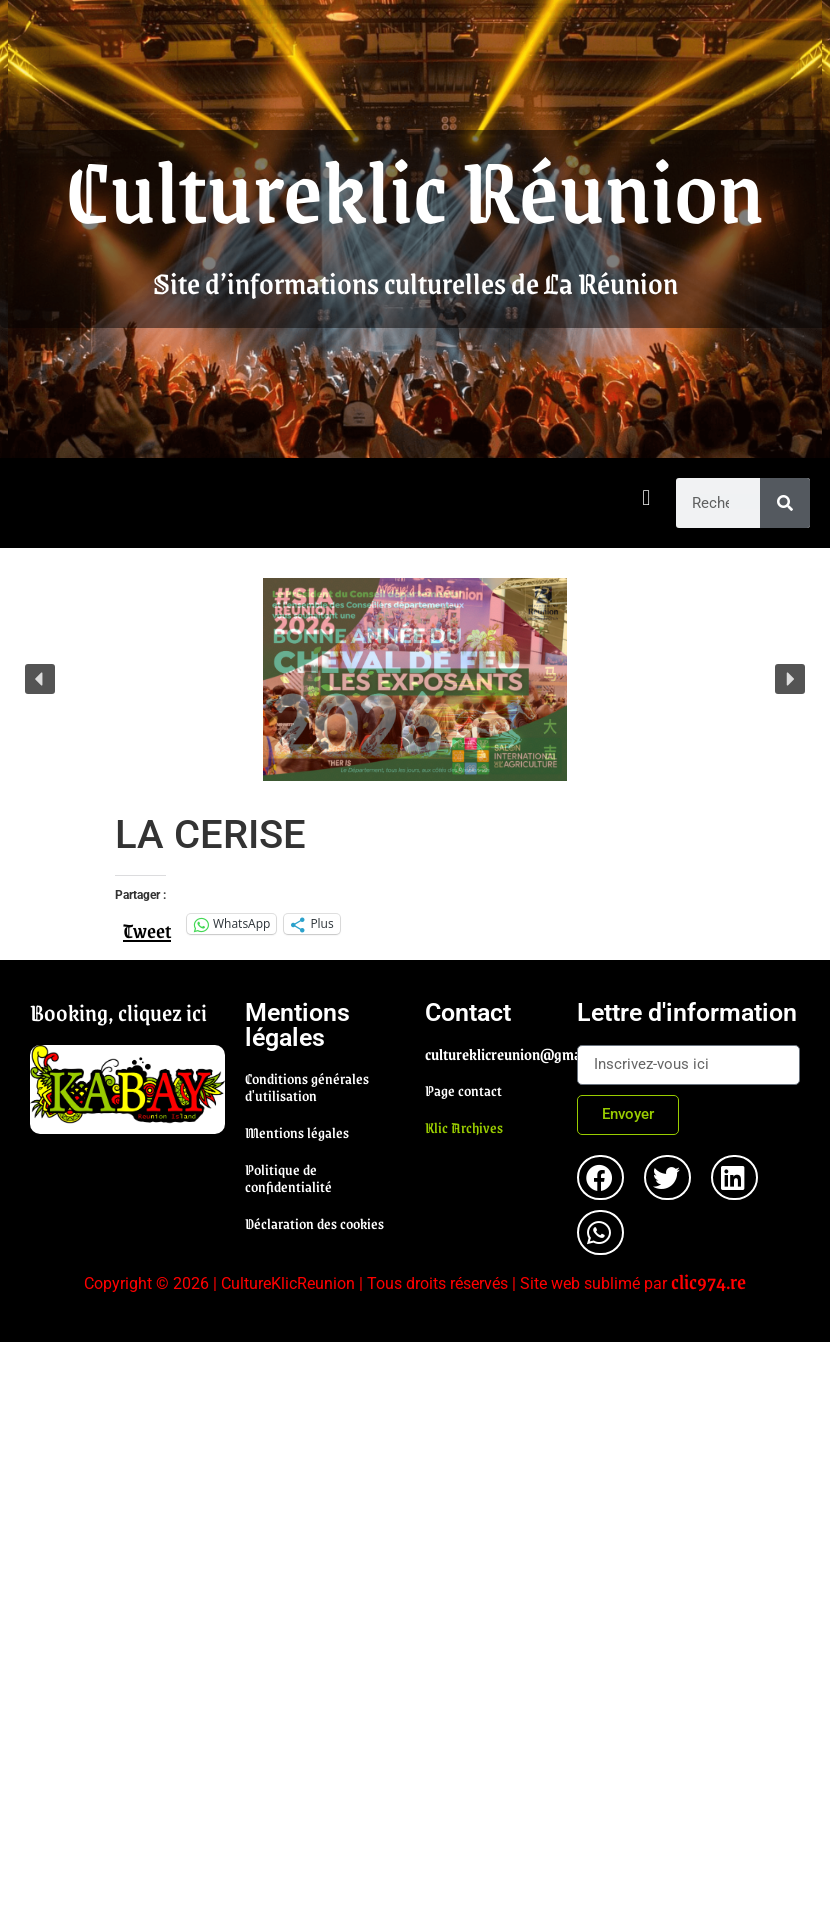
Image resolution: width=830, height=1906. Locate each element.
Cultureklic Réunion (415, 188)
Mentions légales (297, 1132)
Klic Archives (464, 1127)
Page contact (463, 1090)
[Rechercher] (785, 503)
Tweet (147, 923)
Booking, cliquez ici (118, 1012)
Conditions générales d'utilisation (307, 1086)
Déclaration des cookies (314, 1223)
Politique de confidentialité (288, 1177)
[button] (646, 498)
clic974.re (708, 1281)
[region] (415, 679)
